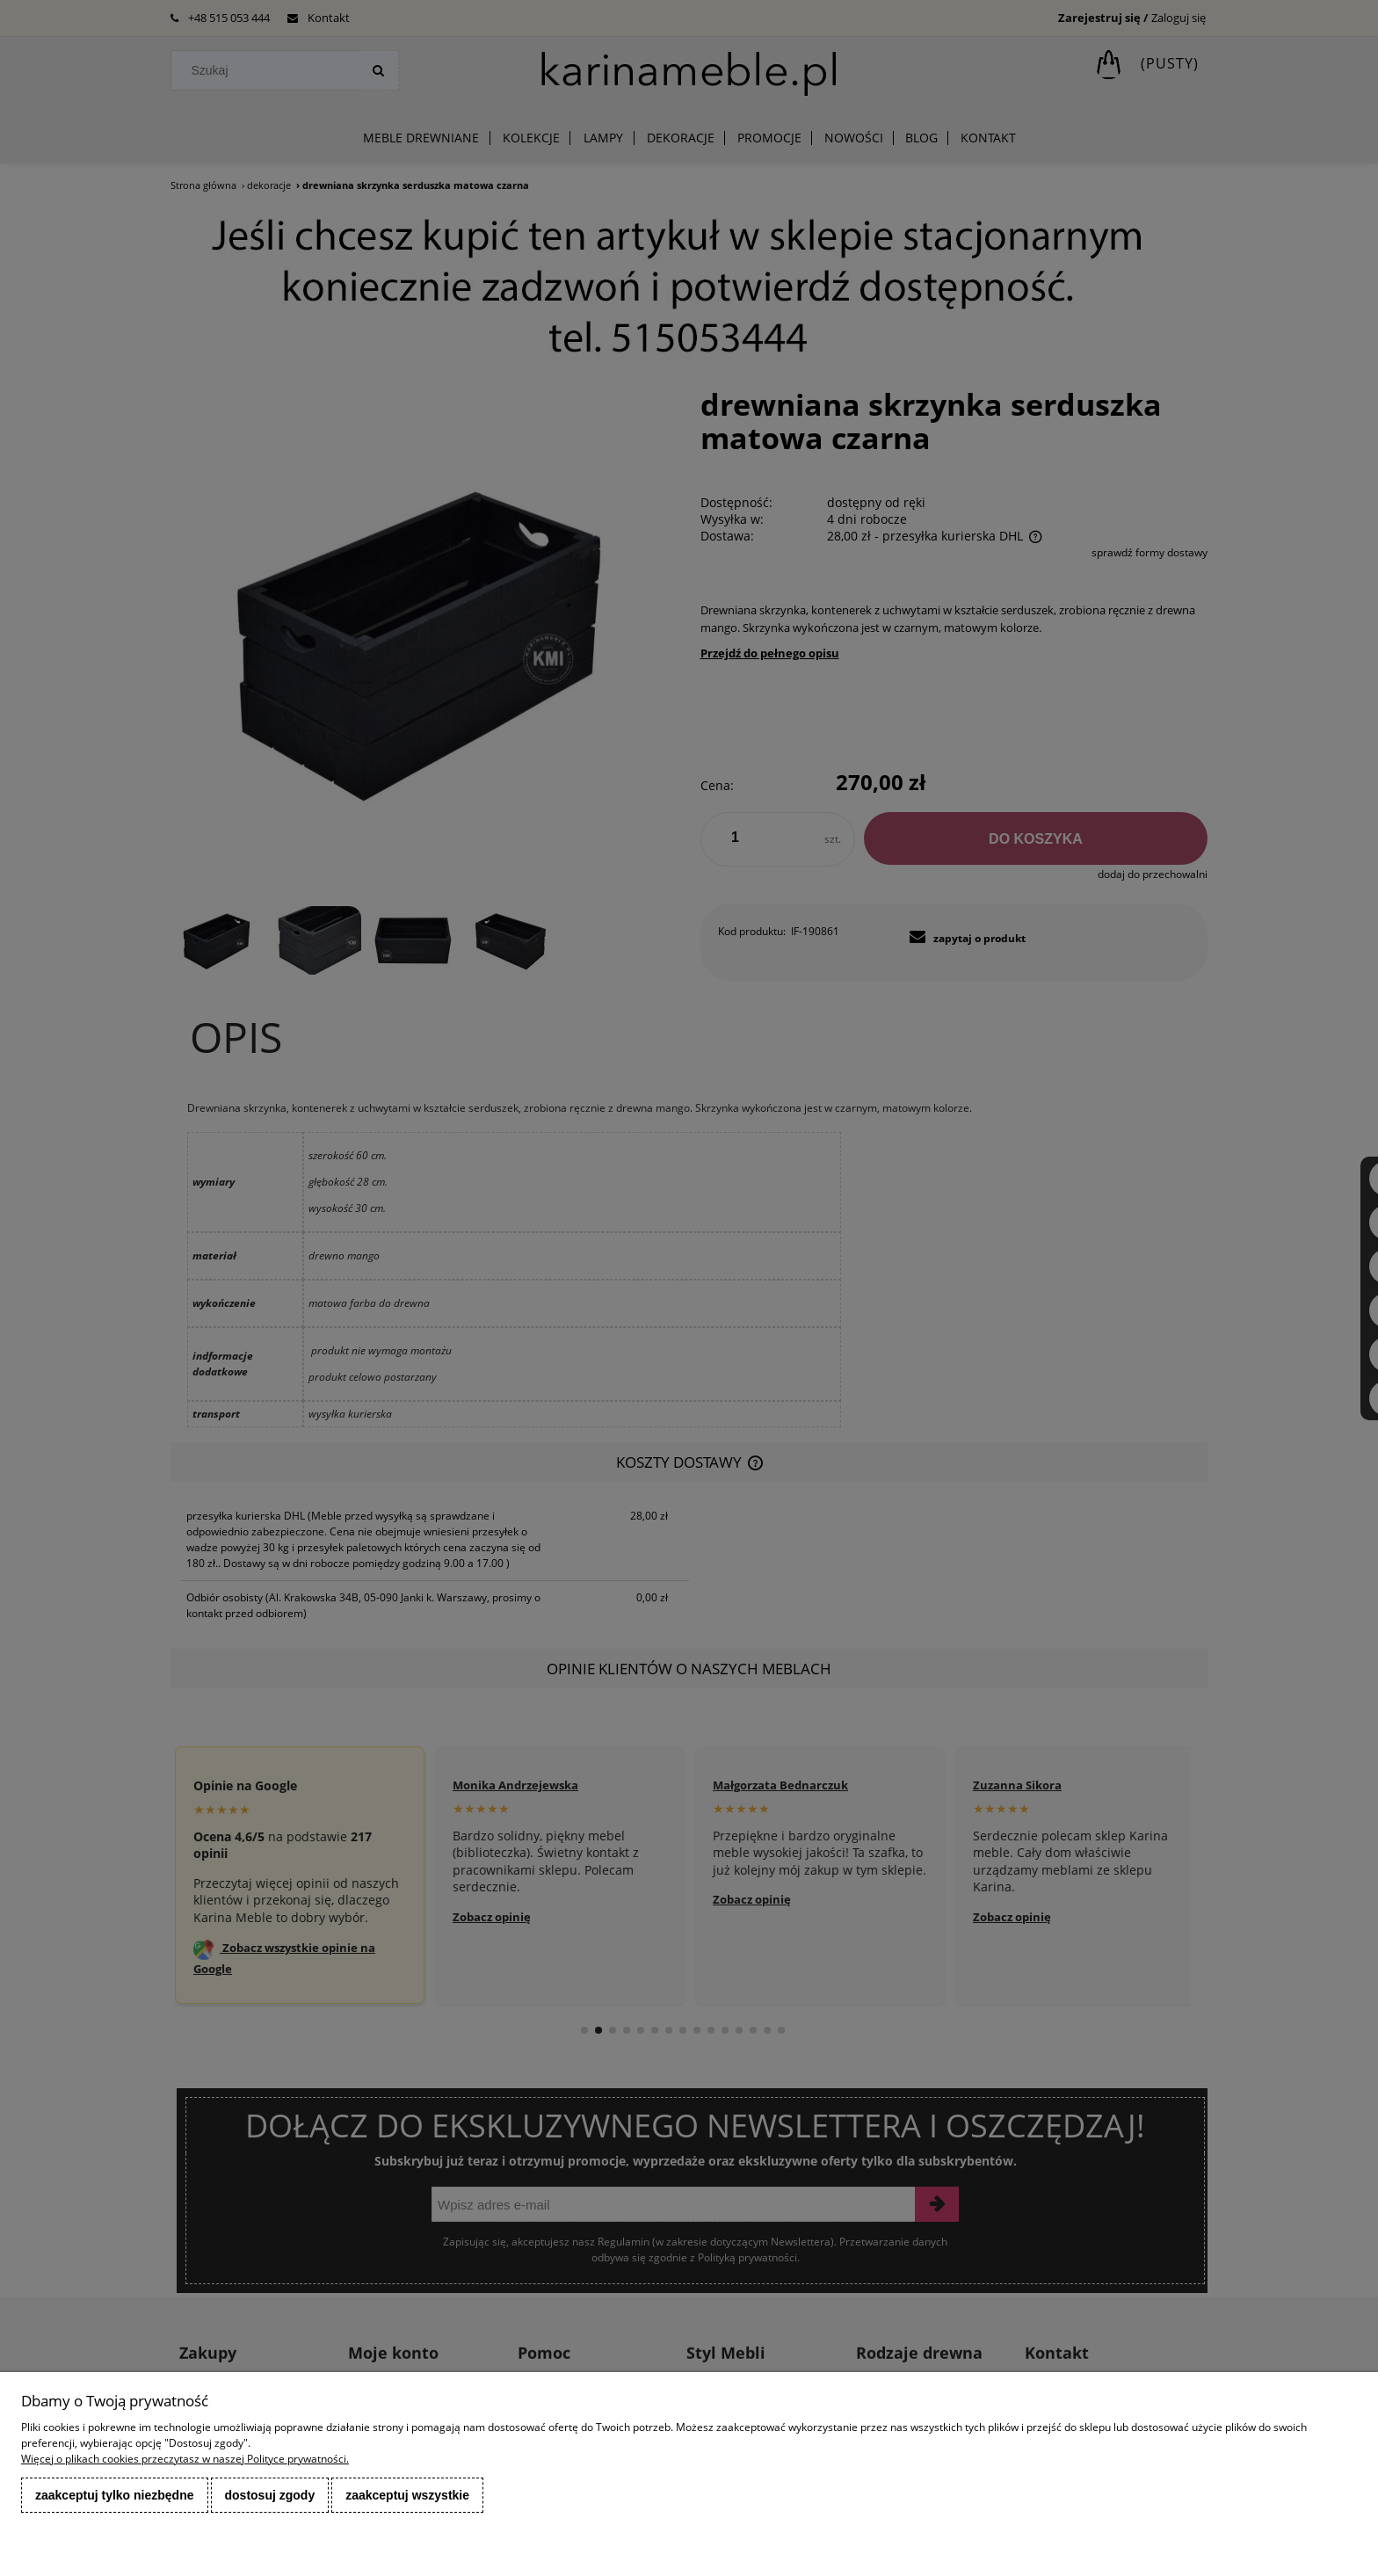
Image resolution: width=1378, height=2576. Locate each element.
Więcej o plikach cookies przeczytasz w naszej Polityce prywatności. (185, 2458)
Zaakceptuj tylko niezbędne (114, 2495)
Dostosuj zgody (270, 2495)
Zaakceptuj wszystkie (407, 2495)
